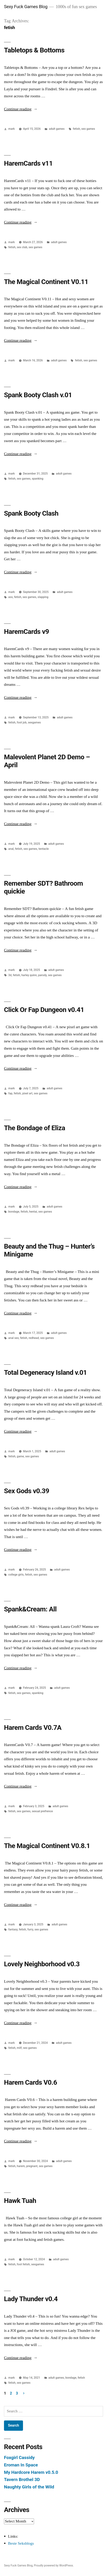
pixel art (27, 1093)
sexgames (34, 722)
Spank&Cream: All (30, 1609)
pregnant (31, 2166)
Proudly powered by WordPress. (54, 2565)
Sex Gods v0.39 (26, 1491)
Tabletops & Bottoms (34, 50)
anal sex (13, 1338)
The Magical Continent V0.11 (46, 282)
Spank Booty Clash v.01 (38, 395)
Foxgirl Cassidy (19, 2457)
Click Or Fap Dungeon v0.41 (44, 1010)
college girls (16, 1574)
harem (21, 2166)
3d (10, 975)
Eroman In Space (21, 2465)
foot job (22, 722)
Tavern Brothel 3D (22, 2479)
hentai (33, 1211)
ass (10, 597)
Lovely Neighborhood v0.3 (42, 1964)
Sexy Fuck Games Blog (25, 6)
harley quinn (29, 975)
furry (30, 1929)
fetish (76, 128)
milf (19, 2048)
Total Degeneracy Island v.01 (45, 1372)
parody (42, 975)
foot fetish (23, 2264)
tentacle (44, 848)
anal (11, 848)
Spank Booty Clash (31, 513)
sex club (22, 247)
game (20, 1456)
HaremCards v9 (26, 631)
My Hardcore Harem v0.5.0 (31, 2472)
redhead (34, 1338)
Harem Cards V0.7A (32, 1727)
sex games (88, 128)
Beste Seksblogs (21, 2543)
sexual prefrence (42, 1811)
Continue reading (20, 109)
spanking (37, 478)
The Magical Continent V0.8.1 (47, 1846)
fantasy (13, 1929)
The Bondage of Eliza (34, 1128)
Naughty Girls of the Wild (29, 2486)
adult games (56, 128)
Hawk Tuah (20, 2201)
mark (11, 128)
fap (10, 1093)
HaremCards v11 (28, 163)
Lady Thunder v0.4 (31, 2299)
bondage (13, 1211)
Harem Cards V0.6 (30, 2082)
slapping (43, 597)
